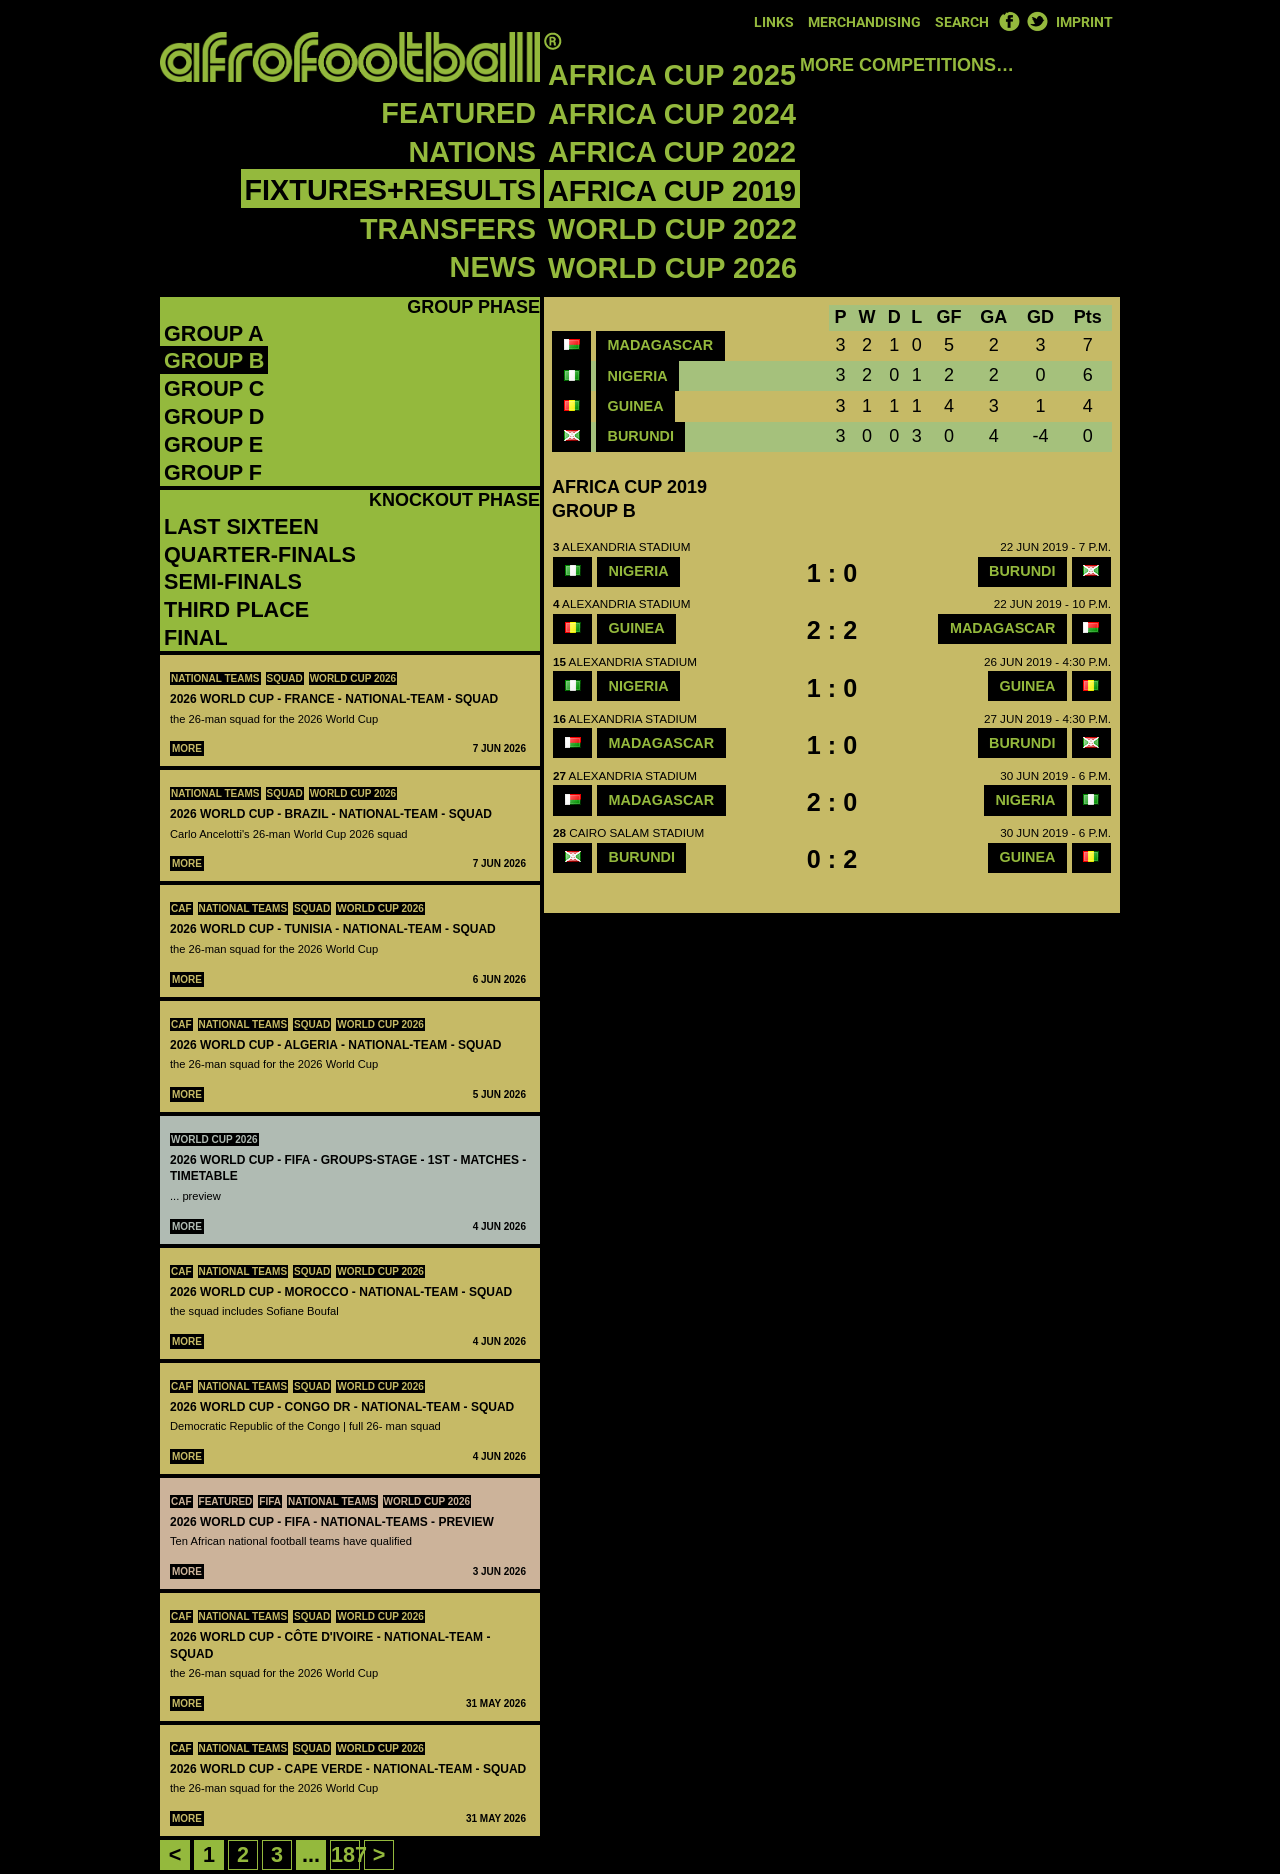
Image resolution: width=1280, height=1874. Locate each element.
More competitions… (907, 65)
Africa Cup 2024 (672, 114)
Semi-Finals (233, 581)
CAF (181, 908)
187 (349, 1854)
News (493, 267)
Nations (472, 152)
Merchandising (864, 22)
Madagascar (661, 345)
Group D (214, 416)
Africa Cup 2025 (672, 75)
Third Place (236, 609)
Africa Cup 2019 (672, 191)
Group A (214, 333)
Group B (214, 360)
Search (962, 22)
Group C (214, 388)
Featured (458, 113)
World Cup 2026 (672, 268)
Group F (213, 472)
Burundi (641, 436)
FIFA (270, 1501)
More (187, 748)
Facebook (1009, 21)
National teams (215, 678)
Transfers (448, 229)
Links (774, 22)
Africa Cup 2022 (672, 152)
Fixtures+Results (390, 190)
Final (196, 637)
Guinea (636, 406)
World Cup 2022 (672, 229)
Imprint (1084, 22)
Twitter (1037, 21)
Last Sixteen (241, 526)
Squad (285, 678)
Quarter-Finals (260, 554)
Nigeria (638, 376)
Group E (213, 444)
